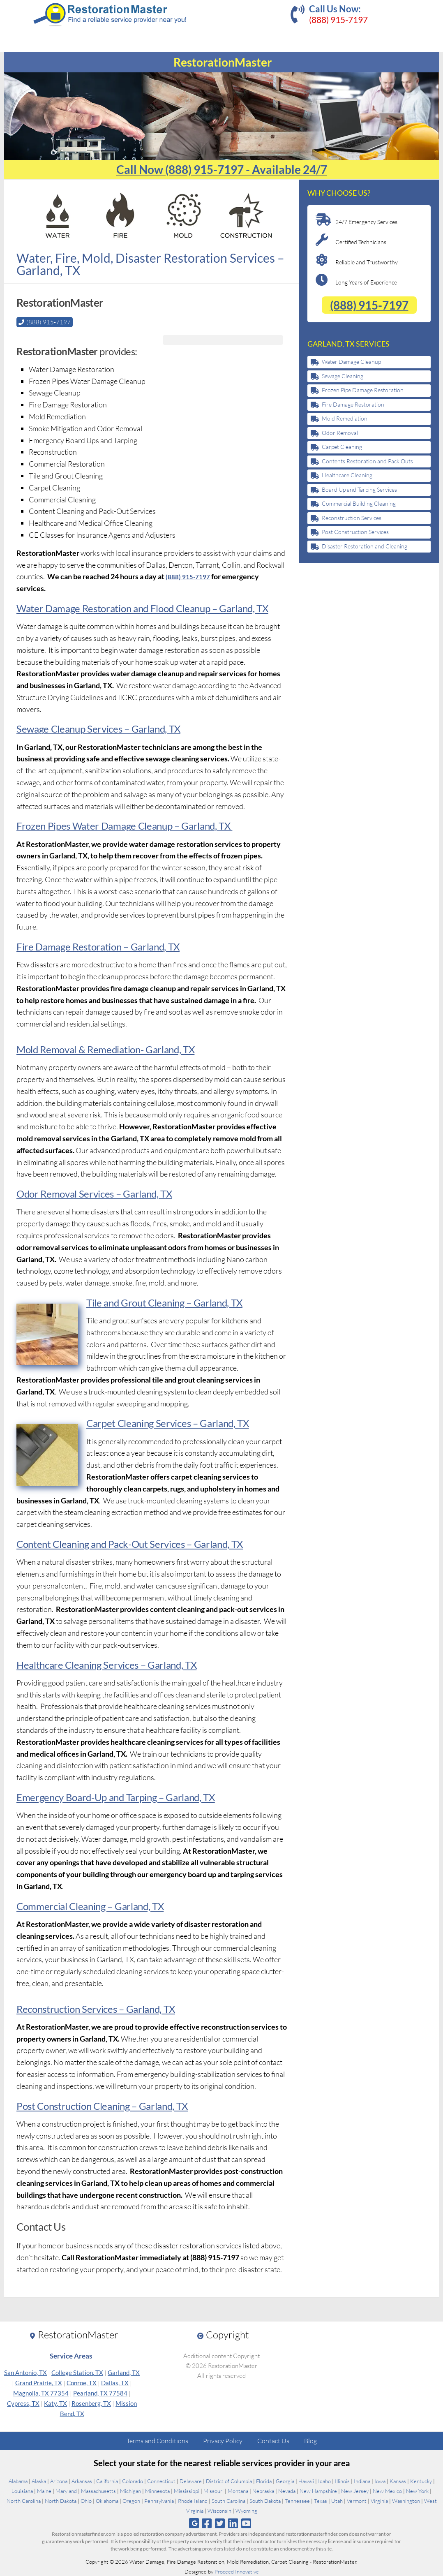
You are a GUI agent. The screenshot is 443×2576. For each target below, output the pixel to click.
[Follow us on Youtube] (246, 2523)
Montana (238, 2490)
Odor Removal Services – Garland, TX (93, 1193)
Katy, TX (55, 2403)
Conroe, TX (82, 2382)
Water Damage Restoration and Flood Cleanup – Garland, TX (140, 608)
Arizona (58, 2480)
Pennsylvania (159, 2500)
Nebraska (263, 2490)
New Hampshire (318, 2490)
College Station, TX (77, 2372)
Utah (337, 2500)
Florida (264, 2480)
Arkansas (82, 2480)
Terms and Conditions (157, 2440)
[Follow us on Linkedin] (233, 2523)
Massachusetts (98, 2490)
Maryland (66, 2490)
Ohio (86, 2500)
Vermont (357, 2500)
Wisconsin (219, 2510)
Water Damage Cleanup (351, 361)
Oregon (131, 2500)
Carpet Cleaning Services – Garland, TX (166, 1423)
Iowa (379, 2480)
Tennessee (297, 2500)
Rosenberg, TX (91, 2403)
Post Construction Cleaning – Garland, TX (100, 2105)
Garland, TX (124, 2372)
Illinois (342, 2480)
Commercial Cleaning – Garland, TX (89, 1906)
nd (113, 1302)
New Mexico (387, 2490)
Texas (320, 2500)
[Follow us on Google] (194, 2523)
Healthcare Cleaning (347, 475)
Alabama (18, 2480)
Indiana (362, 2480)
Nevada (286, 2490)
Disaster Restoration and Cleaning (364, 546)
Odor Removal (340, 432)
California (107, 2480)
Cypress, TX (23, 2403)
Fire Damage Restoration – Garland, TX (96, 946)
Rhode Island (193, 2500)
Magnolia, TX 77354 (41, 2392)
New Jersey (355, 2490)
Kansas (398, 2480)
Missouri (213, 2490)
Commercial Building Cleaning (359, 503)
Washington (406, 2500)
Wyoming (246, 2510)
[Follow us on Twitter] (219, 2523)
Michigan (130, 2490)
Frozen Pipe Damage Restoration (363, 389)
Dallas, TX (115, 2382)
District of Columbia (229, 2480)
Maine (44, 2490)
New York (417, 2490)
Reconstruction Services (351, 517)
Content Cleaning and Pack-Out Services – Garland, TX (127, 1543)
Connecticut (161, 2480)
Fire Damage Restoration (353, 404)
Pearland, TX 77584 (100, 2392)
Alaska (39, 2480)
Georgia (285, 2480)
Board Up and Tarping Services (359, 489)
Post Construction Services (355, 531)
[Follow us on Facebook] (206, 2523)
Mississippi (186, 2490)
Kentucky (421, 2480)
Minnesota (157, 2490)
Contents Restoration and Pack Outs (367, 461)
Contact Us (273, 2440)
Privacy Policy (222, 2440)
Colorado (132, 2480)
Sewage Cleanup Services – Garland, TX (97, 728)
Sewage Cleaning (342, 375)
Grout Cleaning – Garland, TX (179, 1302)
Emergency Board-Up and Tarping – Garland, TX (114, 1797)
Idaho (324, 2480)
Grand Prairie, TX (38, 2382)
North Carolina (24, 2500)
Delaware (191, 2480)
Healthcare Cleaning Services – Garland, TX (105, 1664)
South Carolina (228, 2500)
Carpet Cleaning (342, 446)
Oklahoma (107, 2500)
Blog (310, 2440)
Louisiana (22, 2490)
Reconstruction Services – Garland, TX (94, 2008)
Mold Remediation (344, 418)
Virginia (379, 2500)
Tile (94, 1302)
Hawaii (306, 2480)
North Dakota (60, 2500)
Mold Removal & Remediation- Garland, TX (104, 1049)
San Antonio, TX (25, 2372)
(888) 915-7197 (338, 19)
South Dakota (265, 2500)
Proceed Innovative (237, 2571)
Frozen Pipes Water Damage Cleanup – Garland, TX (122, 825)
